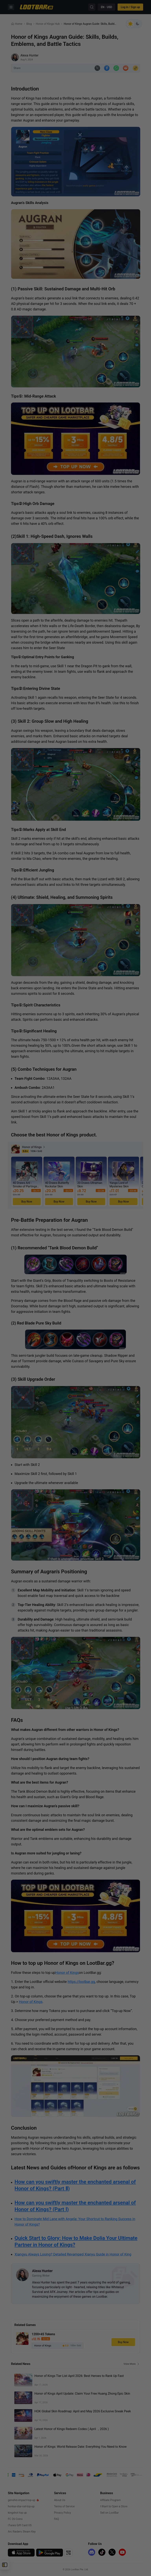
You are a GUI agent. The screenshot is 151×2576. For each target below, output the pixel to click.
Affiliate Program (110, 2500)
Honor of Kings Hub (48, 23)
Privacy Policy (62, 2512)
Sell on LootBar (109, 2512)
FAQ (56, 2519)
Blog (29, 23)
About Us (59, 2500)
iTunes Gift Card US (20, 2525)
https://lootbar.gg (81, 1982)
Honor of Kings (67, 1973)
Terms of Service (64, 2506)
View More (131, 2364)
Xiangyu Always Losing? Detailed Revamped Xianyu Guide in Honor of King (73, 2254)
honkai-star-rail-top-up (21, 2506)
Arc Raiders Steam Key (22, 2531)
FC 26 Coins (15, 2519)
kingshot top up (17, 2512)
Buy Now (123, 2342)
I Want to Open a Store (113, 2506)
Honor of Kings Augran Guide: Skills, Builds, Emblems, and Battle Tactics (90, 23)
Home (18, 23)
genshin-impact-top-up (21, 2500)
